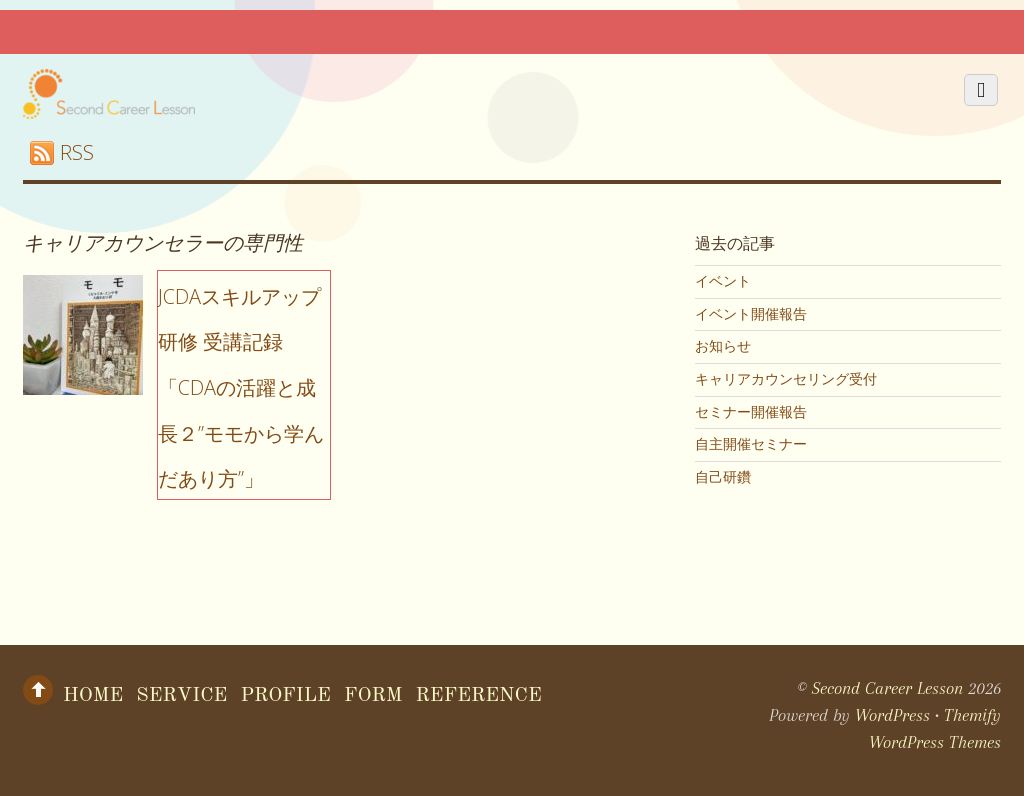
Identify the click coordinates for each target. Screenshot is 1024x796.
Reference (479, 696)
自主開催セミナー (751, 444)
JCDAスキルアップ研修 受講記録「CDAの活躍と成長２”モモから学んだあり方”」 (241, 387)
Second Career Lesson (887, 688)
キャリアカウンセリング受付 (786, 379)
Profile (285, 696)
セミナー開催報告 (751, 412)
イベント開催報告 (751, 314)
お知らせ (723, 346)
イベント (723, 281)
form (373, 696)
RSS (77, 152)
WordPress (892, 715)
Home (93, 696)
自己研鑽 (723, 477)
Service (181, 696)
